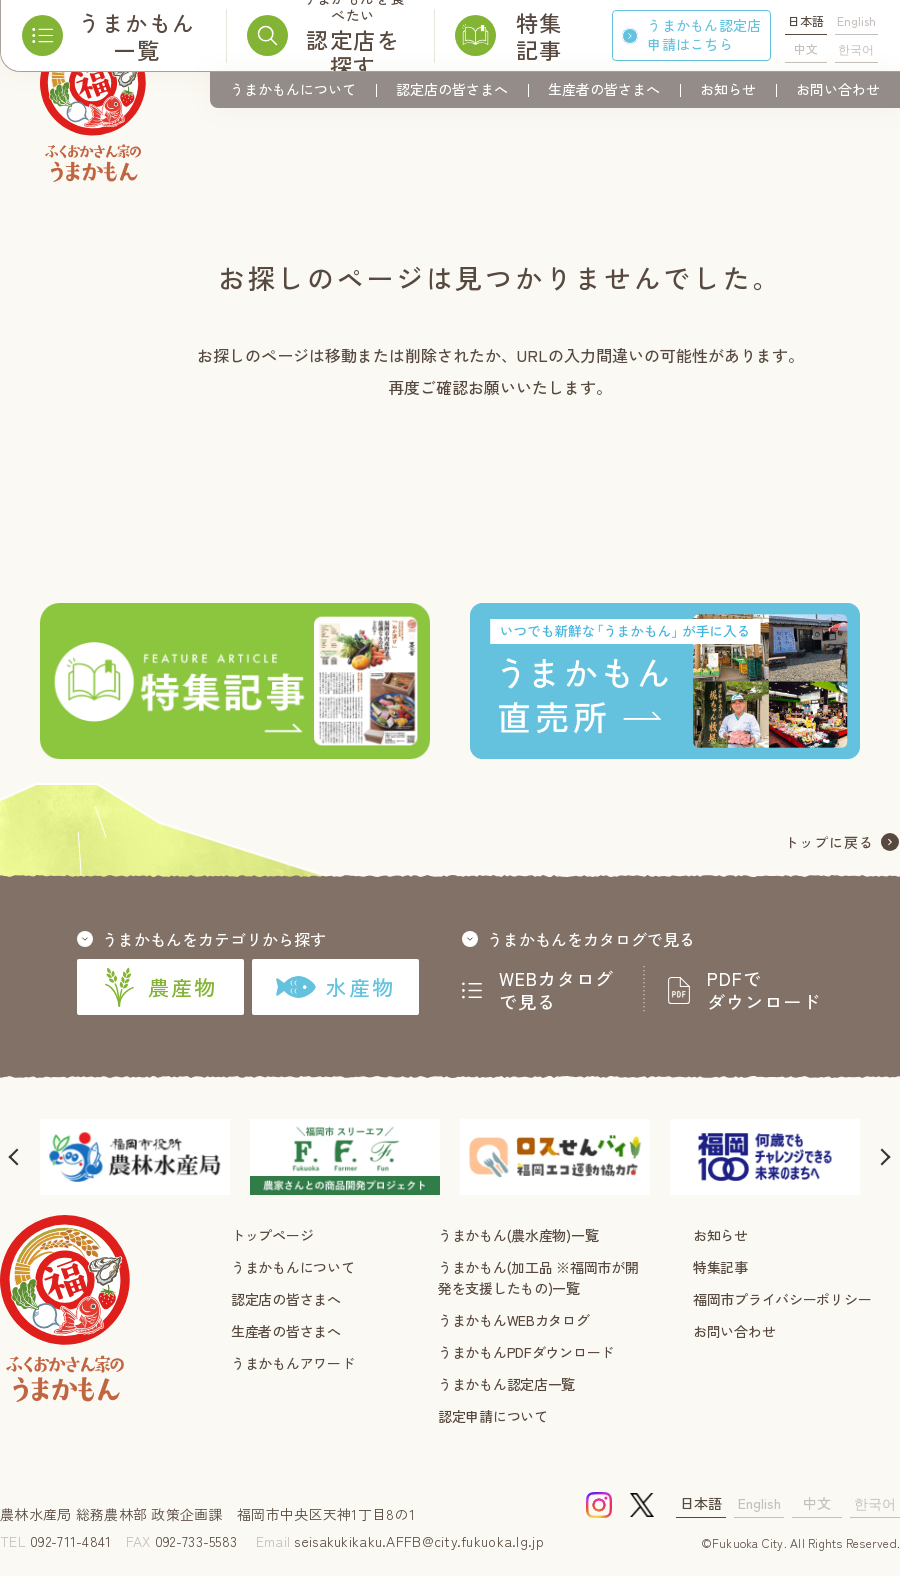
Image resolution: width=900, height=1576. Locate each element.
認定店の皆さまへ (452, 89)
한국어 (856, 48)
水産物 (335, 987)
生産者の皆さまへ (604, 89)
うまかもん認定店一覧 (506, 1384)
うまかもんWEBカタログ (514, 1320)
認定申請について (493, 1416)
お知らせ (728, 89)
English (856, 20)
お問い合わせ (838, 89)
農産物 (160, 987)
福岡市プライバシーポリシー (782, 1299)
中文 (806, 48)
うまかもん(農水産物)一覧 (518, 1235)
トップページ (272, 1235)
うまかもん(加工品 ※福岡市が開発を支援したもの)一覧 (538, 1277)
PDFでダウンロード (764, 990)
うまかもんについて (293, 89)
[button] (15, 1157)
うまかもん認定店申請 (704, 34)
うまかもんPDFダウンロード (526, 1352)
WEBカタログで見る (557, 990)
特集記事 (720, 1267)
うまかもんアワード (292, 1363)
